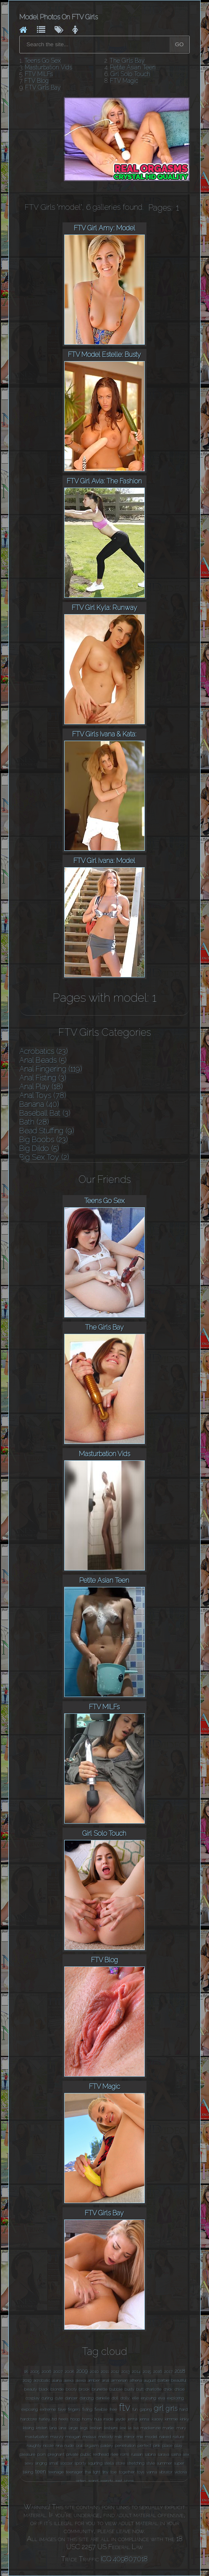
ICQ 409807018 (124, 2559)
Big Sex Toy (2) (44, 1157)
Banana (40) (39, 1104)
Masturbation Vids (48, 67)
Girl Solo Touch (130, 74)
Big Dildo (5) (39, 1148)
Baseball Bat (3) (45, 1113)
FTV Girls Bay (43, 87)
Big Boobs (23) (43, 1139)
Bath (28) (34, 1121)
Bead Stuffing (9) (46, 1130)
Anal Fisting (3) (42, 1077)
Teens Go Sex (42, 60)
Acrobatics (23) (43, 1051)
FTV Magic (124, 80)
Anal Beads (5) (43, 1060)
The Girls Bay (127, 60)
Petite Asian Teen (133, 67)
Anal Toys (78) (42, 1095)
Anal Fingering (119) (50, 1068)
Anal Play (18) (41, 1086)
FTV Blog (36, 80)
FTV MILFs (39, 74)
